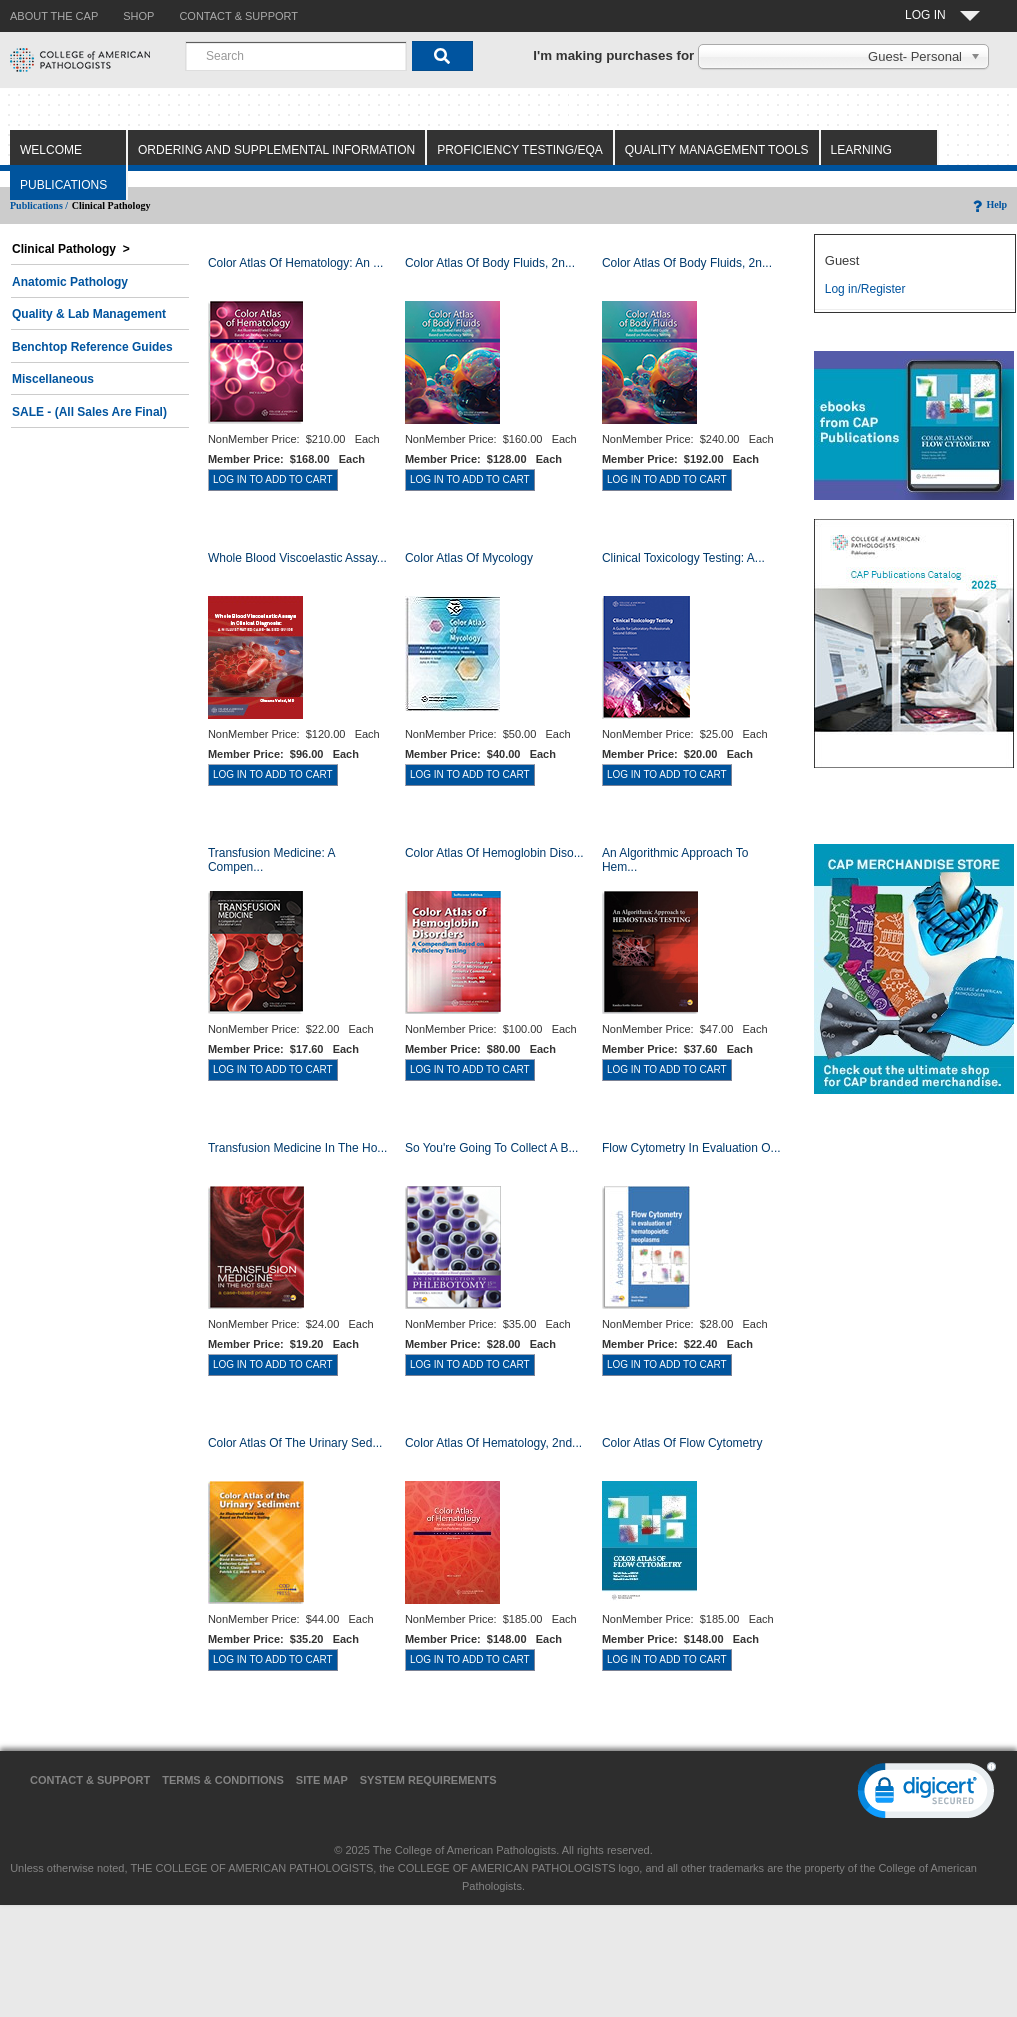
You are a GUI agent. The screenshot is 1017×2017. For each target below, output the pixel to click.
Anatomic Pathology (70, 282)
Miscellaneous (53, 379)
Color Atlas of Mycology (469, 558)
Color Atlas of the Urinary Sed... (295, 1443)
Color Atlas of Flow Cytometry (682, 1443)
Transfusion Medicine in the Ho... (297, 1148)
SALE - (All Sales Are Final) (89, 412)
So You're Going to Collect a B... (492, 1148)
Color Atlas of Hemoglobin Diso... (494, 853)
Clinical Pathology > (71, 249)
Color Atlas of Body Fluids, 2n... (490, 263)
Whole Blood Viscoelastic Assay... (297, 558)
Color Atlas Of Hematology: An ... (295, 263)
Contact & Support (90, 1780)
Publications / (39, 205)
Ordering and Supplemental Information (276, 150)
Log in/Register (865, 289)
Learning (861, 150)
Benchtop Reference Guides (92, 347)
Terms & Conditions (223, 1780)
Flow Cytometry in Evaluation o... (691, 1148)
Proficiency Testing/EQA (520, 150)
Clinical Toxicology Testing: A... (683, 558)
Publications (63, 185)
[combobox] (296, 56)
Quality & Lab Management (89, 314)
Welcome (51, 150)
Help (988, 204)
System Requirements (428, 1780)
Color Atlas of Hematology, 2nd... (493, 1443)
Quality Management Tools (717, 150)
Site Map (322, 1780)
